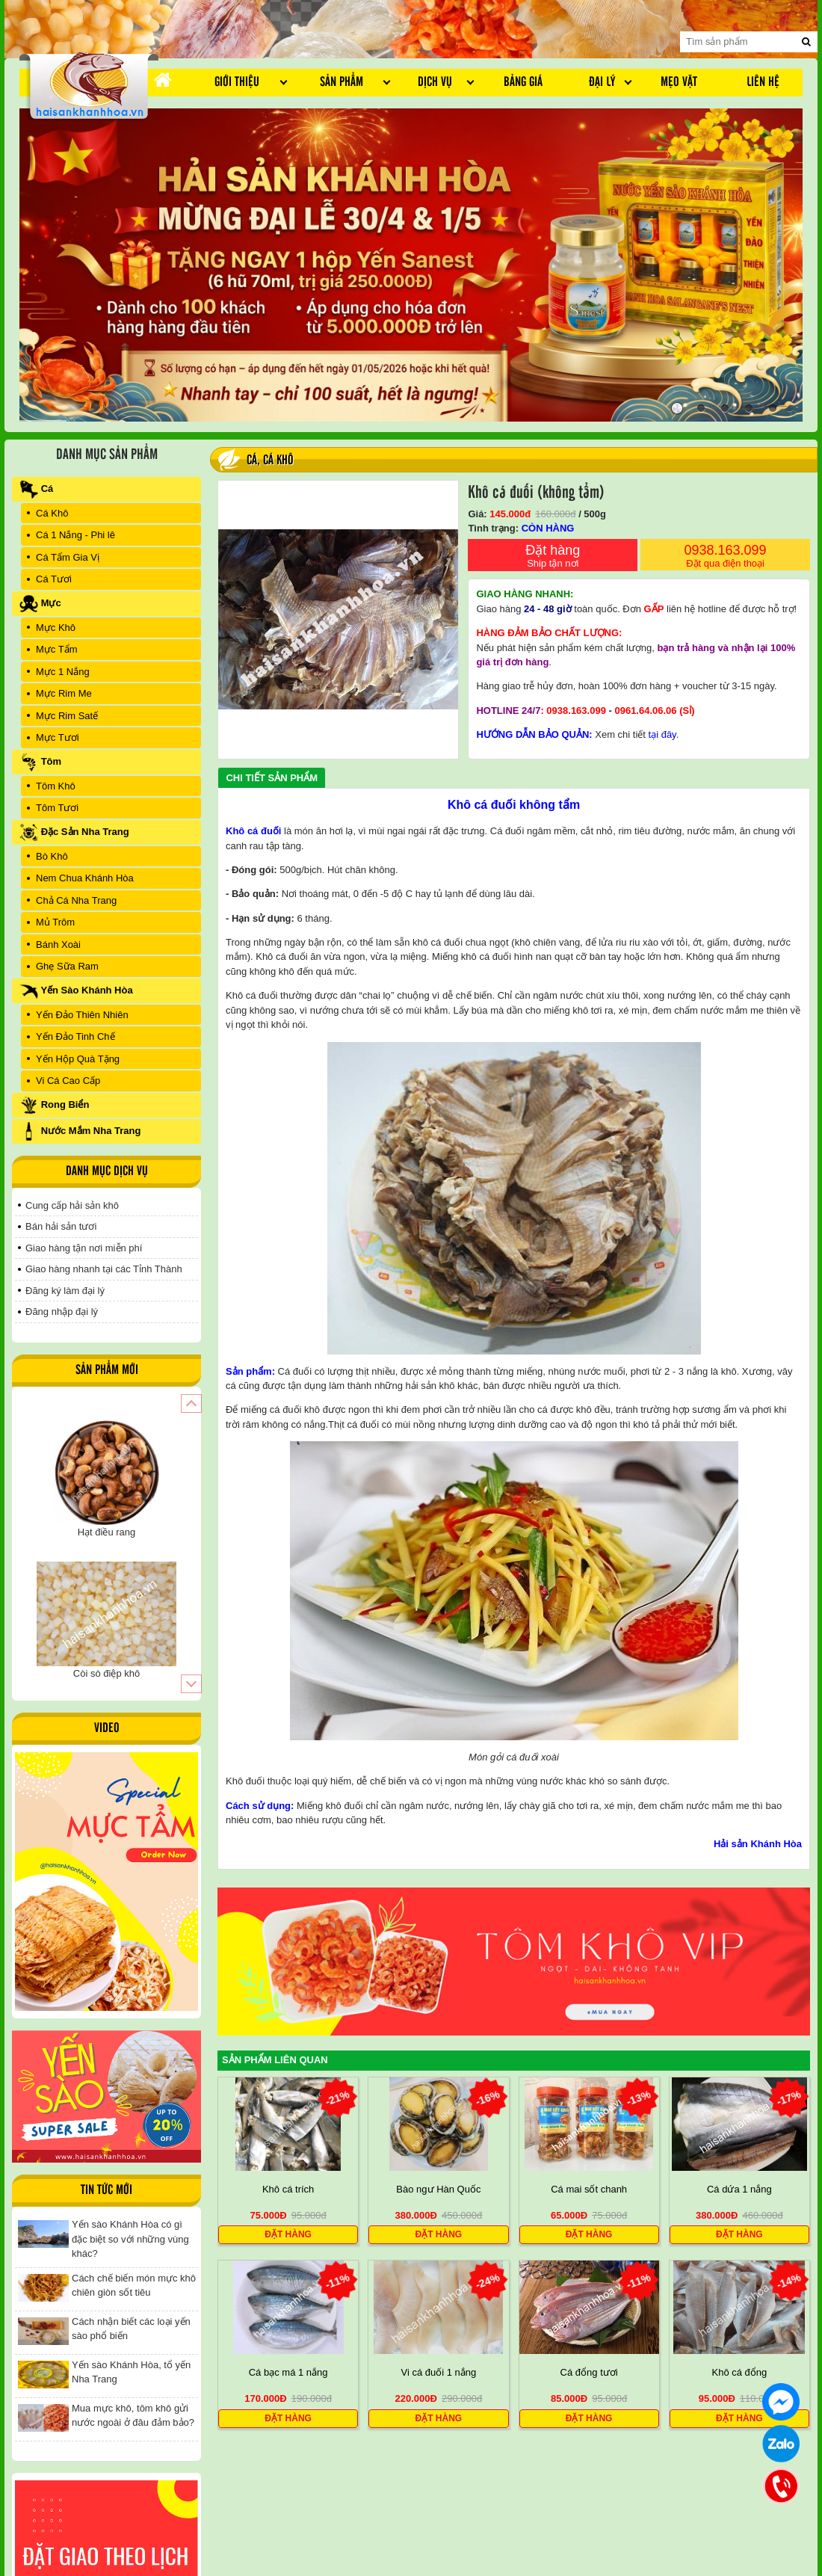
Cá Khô (278, 460)
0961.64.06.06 (645, 710)
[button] (191, 1403)
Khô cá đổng (739, 2373)
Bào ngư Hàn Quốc (438, 2189)
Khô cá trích (288, 2189)
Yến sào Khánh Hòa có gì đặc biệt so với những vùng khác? (130, 2239)
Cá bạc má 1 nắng (288, 2373)
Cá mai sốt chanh (589, 2189)
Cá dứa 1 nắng (739, 2189)
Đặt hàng (552, 557)
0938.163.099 (725, 557)
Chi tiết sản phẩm (272, 777)
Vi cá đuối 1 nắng (438, 2373)
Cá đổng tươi (589, 2373)
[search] (806, 41)
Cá (252, 460)
